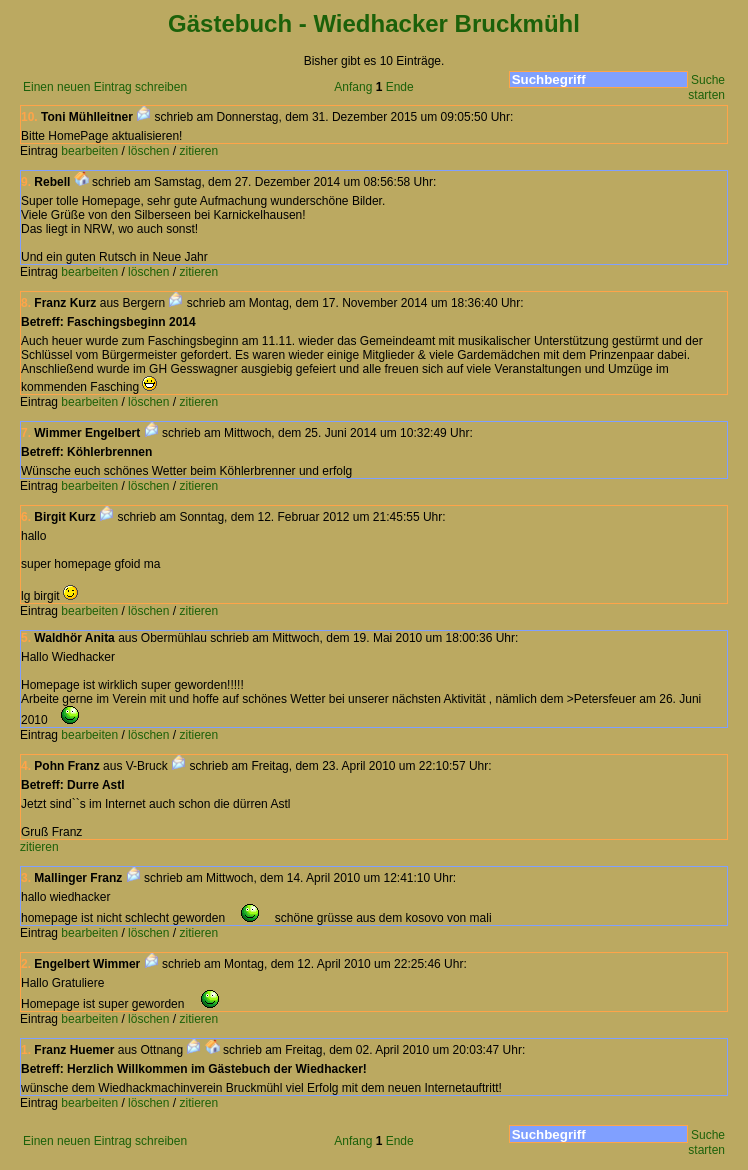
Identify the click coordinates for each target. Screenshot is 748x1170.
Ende (400, 87)
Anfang (353, 87)
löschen (148, 151)
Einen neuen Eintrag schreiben (105, 87)
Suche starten (706, 87)
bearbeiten (89, 151)
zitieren (198, 151)
